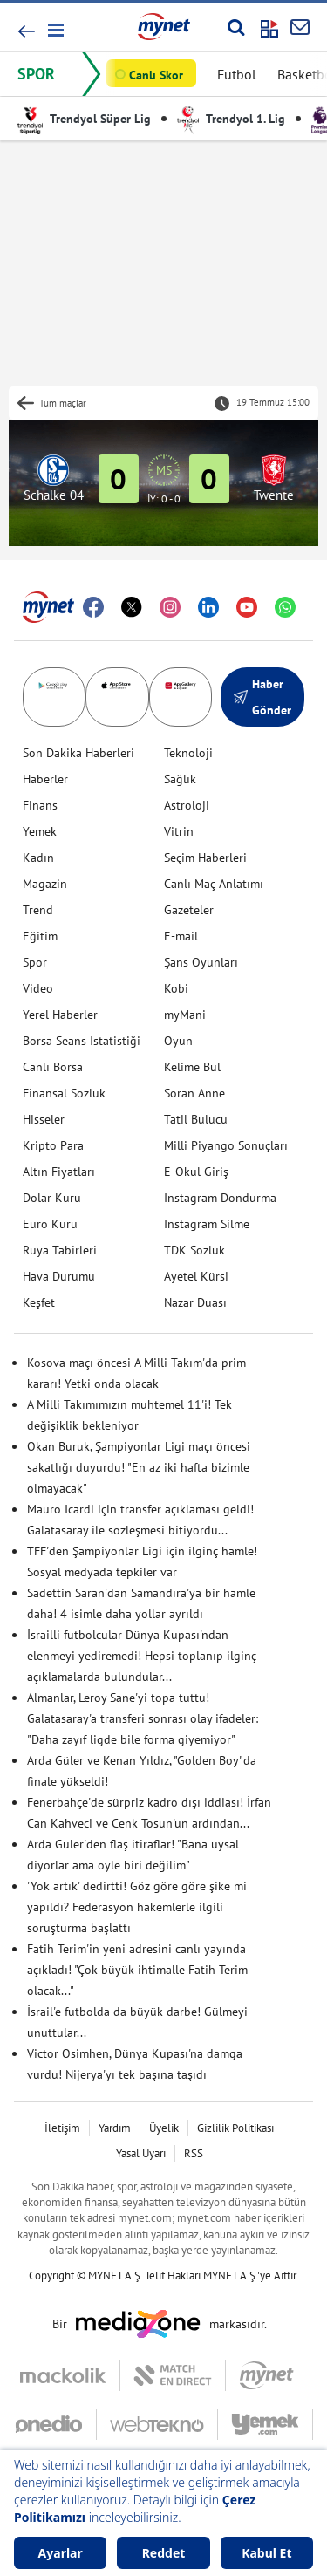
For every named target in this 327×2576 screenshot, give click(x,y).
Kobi (176, 988)
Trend (38, 910)
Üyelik (164, 2128)
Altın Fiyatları (59, 1171)
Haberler (45, 779)
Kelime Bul (192, 1067)
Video (38, 988)
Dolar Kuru (52, 1198)
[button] (54, 30)
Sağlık (180, 779)
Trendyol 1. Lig (231, 118)
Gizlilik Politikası (235, 2128)
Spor (35, 962)
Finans (40, 805)
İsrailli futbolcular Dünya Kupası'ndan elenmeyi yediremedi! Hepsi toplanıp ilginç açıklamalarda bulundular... (141, 1655)
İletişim (62, 2128)
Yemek (40, 831)
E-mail (181, 936)
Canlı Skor (156, 75)
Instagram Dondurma (220, 1198)
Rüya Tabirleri (60, 1250)
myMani (185, 1014)
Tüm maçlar (62, 403)
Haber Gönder (262, 697)
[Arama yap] (236, 27)
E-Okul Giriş (196, 1171)
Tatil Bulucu (196, 1119)
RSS (193, 2153)
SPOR (36, 74)
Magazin (45, 884)
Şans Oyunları (201, 962)
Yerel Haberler (60, 1014)
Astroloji (186, 805)
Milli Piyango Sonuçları (226, 1145)
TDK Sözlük (194, 1250)
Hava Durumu (59, 1276)
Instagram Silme (206, 1224)
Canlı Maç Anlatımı (213, 884)
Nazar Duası (195, 1302)
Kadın (38, 857)
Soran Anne (194, 1093)
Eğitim (40, 936)
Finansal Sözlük (64, 1093)
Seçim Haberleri (205, 857)
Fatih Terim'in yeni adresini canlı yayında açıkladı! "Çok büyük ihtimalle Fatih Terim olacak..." (137, 1970)
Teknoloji (188, 753)
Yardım (115, 2128)
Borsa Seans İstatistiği (81, 1041)
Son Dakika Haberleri (78, 753)
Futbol (236, 74)
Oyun (178, 1041)
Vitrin (179, 831)
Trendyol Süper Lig (84, 118)
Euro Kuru (50, 1224)
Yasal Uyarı (141, 2153)
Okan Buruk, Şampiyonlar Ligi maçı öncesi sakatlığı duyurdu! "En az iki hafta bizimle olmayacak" (138, 1467)
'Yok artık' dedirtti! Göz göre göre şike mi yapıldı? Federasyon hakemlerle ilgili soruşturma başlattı (137, 1907)
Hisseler (44, 1119)
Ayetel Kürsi (196, 1276)
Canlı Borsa (53, 1067)
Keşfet (39, 1302)
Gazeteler (189, 910)
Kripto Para (53, 1145)
